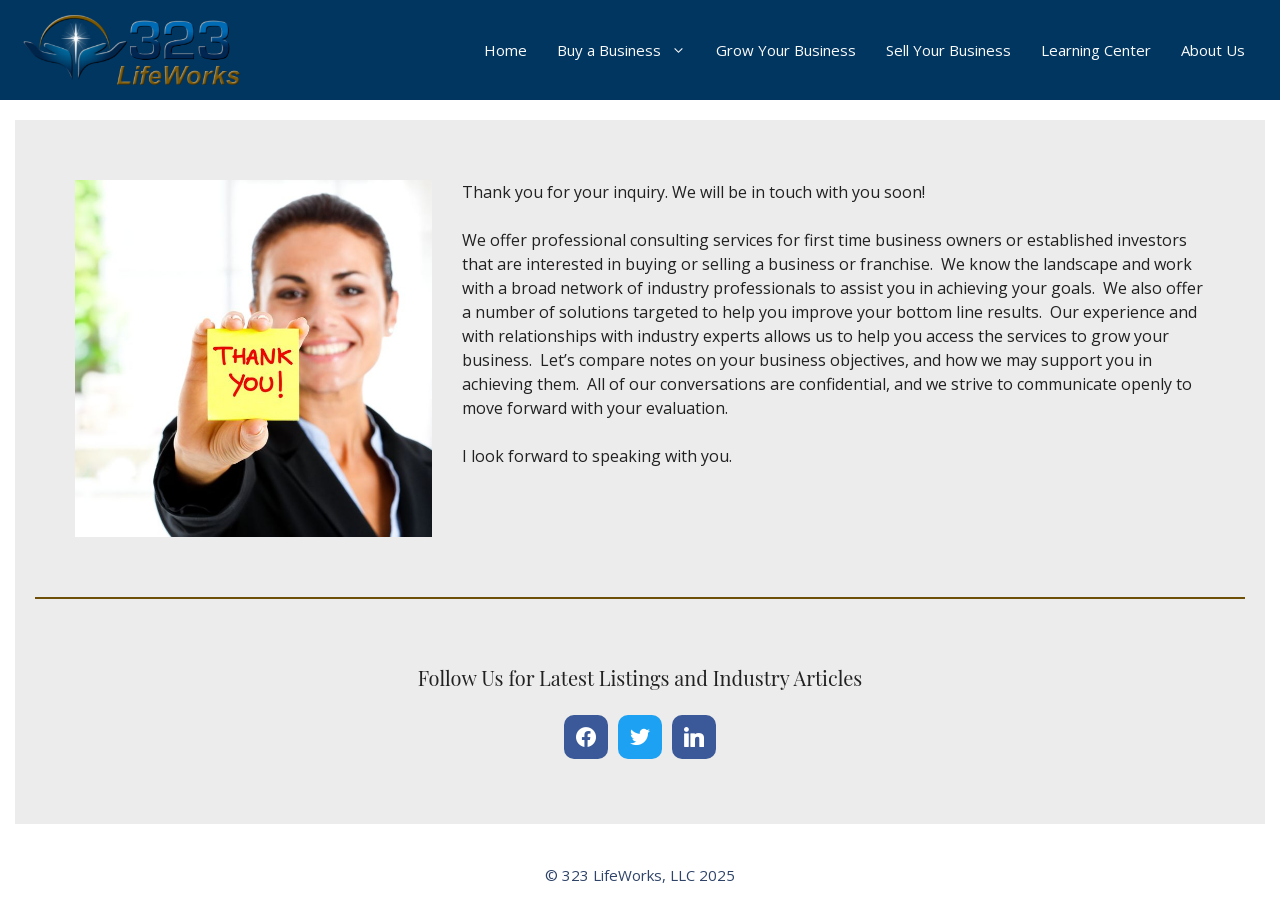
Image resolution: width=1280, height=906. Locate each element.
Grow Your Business (786, 50)
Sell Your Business (948, 50)
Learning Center (1096, 50)
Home (505, 50)
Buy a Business (629, 50)
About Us (1213, 50)
